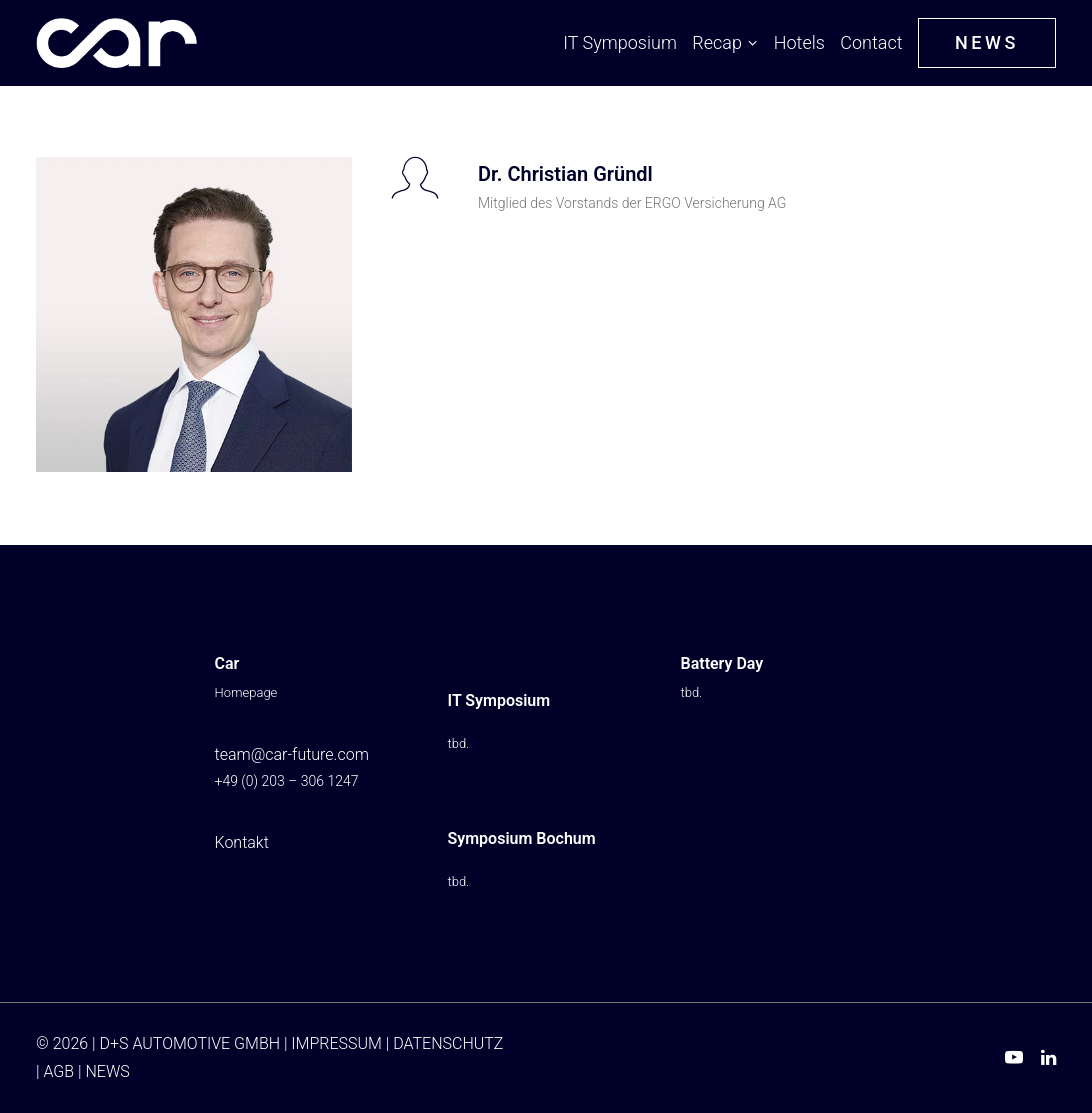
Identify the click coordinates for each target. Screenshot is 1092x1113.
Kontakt (242, 842)
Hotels (799, 42)
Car (227, 663)
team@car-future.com (292, 754)
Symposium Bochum (522, 838)
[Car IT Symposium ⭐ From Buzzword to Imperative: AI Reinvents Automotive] (116, 43)
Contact (871, 42)
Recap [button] (725, 42)
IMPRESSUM (336, 1043)
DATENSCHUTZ (448, 1043)
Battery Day (722, 663)
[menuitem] (623, 43)
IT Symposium (620, 42)
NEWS (107, 1071)
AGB (58, 1071)
